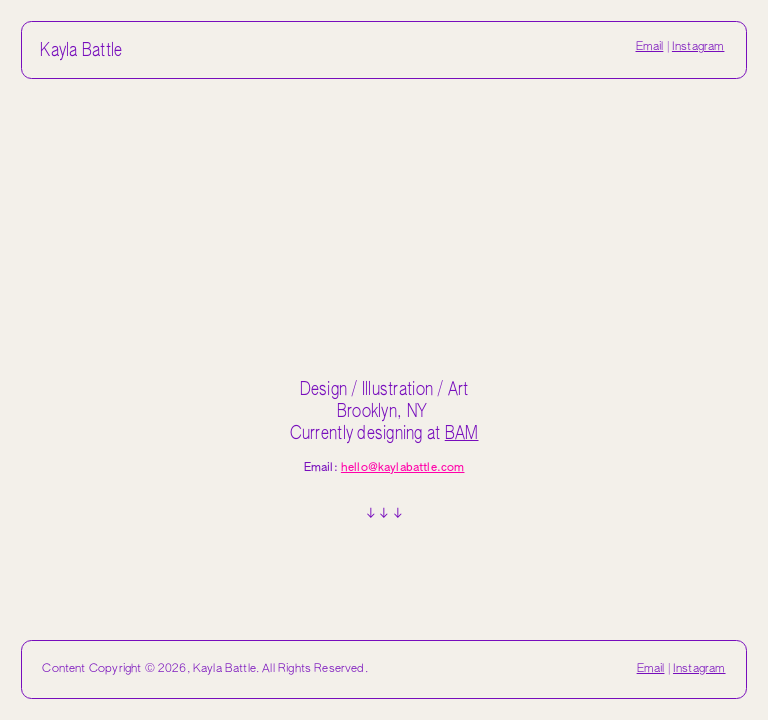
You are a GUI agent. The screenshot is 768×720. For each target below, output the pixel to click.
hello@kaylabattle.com (403, 468)
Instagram (698, 47)
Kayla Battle (81, 51)
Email (650, 47)
